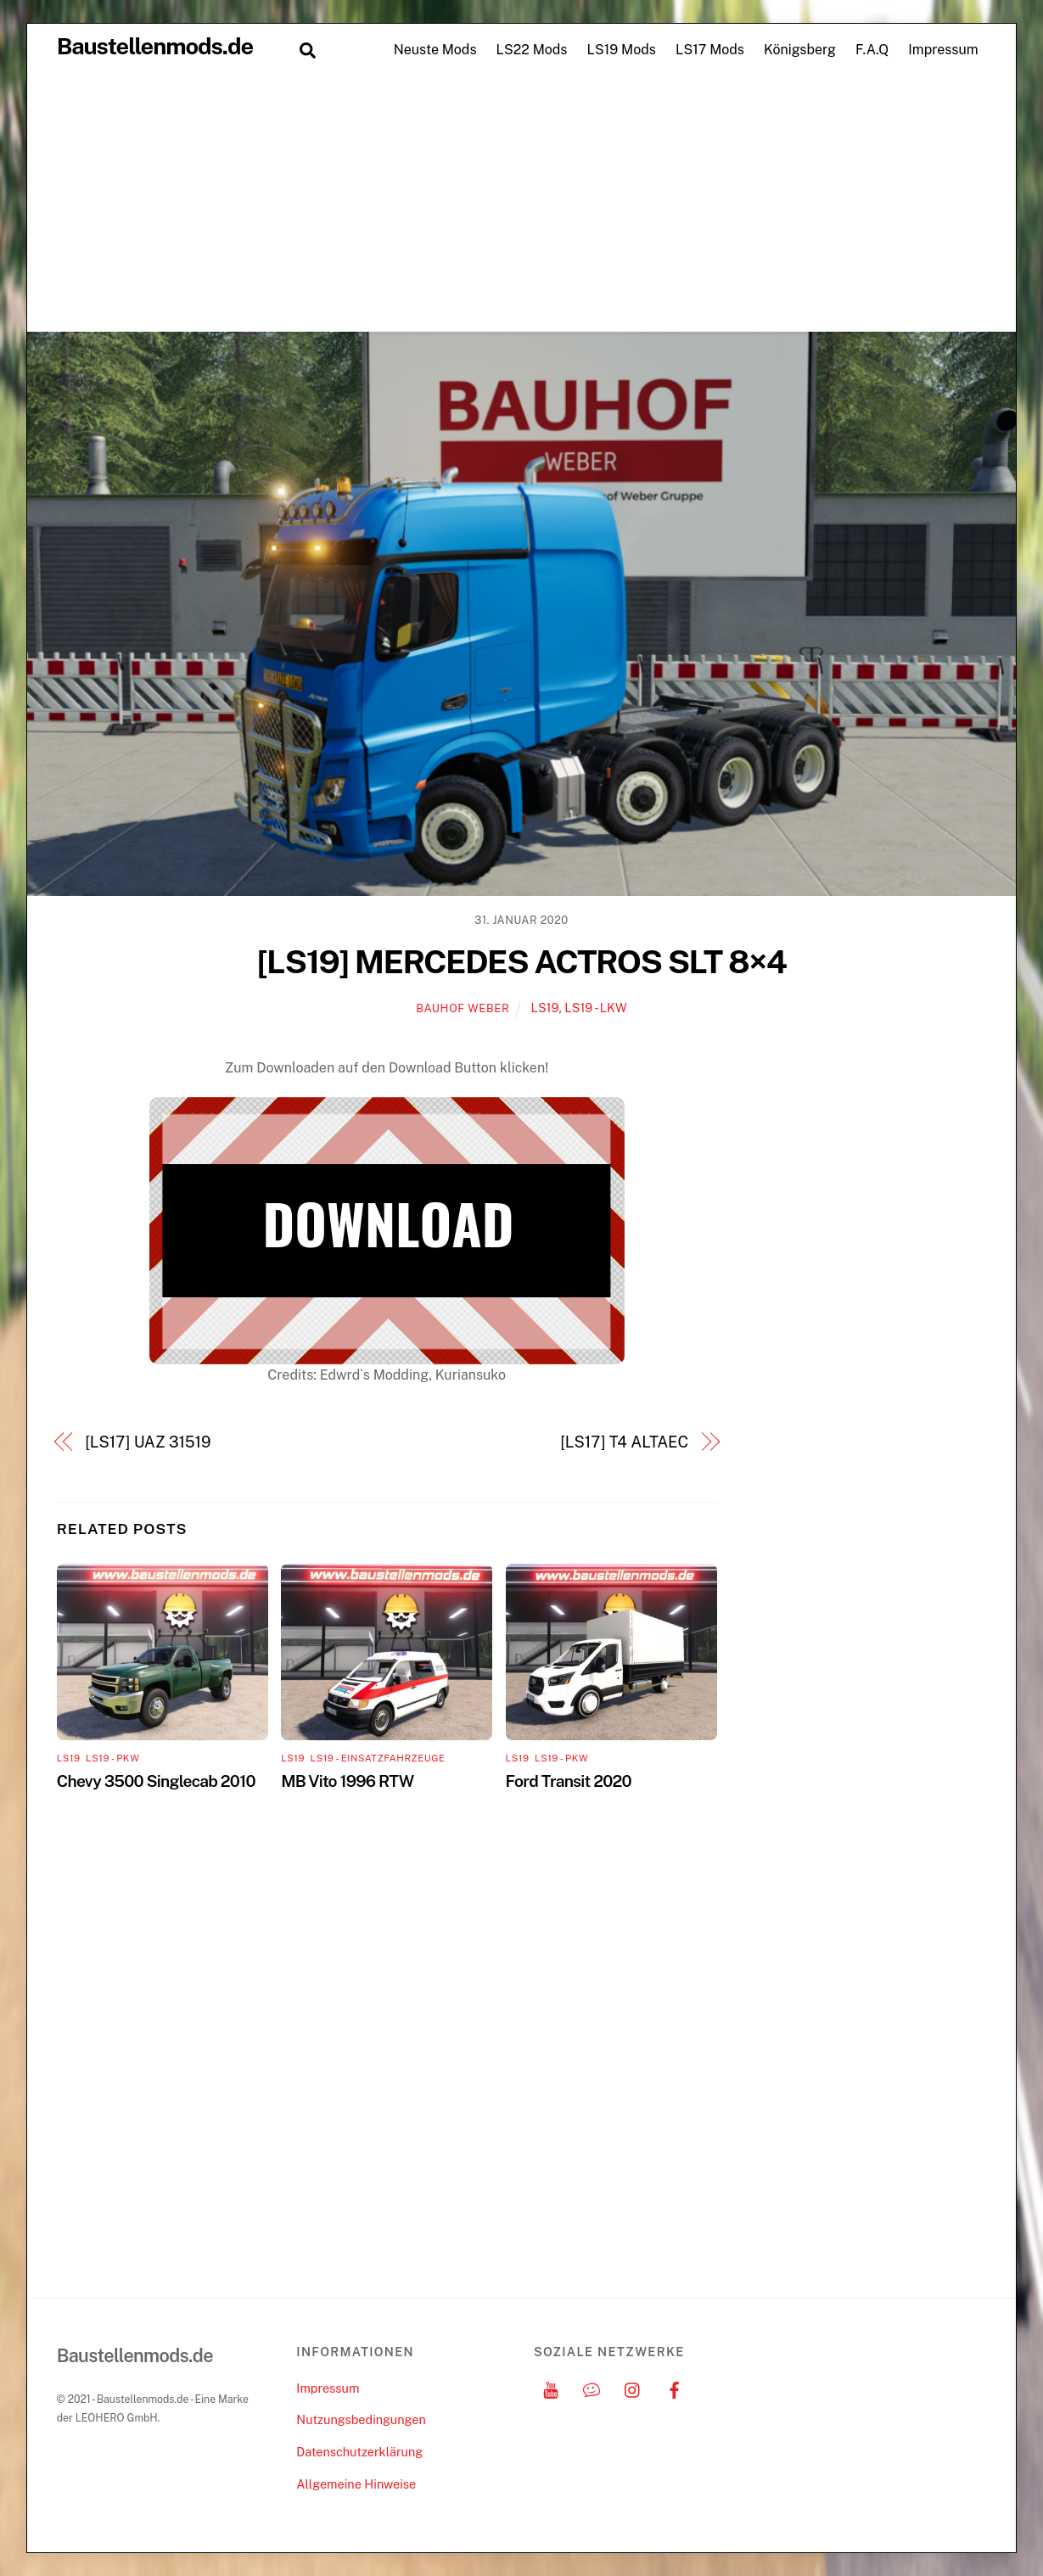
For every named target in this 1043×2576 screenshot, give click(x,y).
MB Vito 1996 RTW (347, 1781)
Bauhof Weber (462, 1008)
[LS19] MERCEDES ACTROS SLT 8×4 (522, 962)
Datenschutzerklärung (359, 2451)
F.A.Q (872, 50)
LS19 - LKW (595, 1007)
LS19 (544, 1007)
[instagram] (633, 2388)
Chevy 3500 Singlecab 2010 (156, 1781)
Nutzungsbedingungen (360, 2419)
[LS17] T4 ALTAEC (624, 1442)
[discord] (591, 2388)
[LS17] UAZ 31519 (147, 1442)
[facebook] (674, 2388)
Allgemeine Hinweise (356, 2484)
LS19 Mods (621, 50)
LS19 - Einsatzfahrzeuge (378, 1758)
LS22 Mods (532, 50)
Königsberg (800, 50)
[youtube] (551, 2388)
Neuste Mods (435, 50)
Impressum (943, 50)
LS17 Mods (710, 50)
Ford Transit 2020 (568, 1781)
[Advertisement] (522, 203)
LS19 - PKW (112, 1758)
